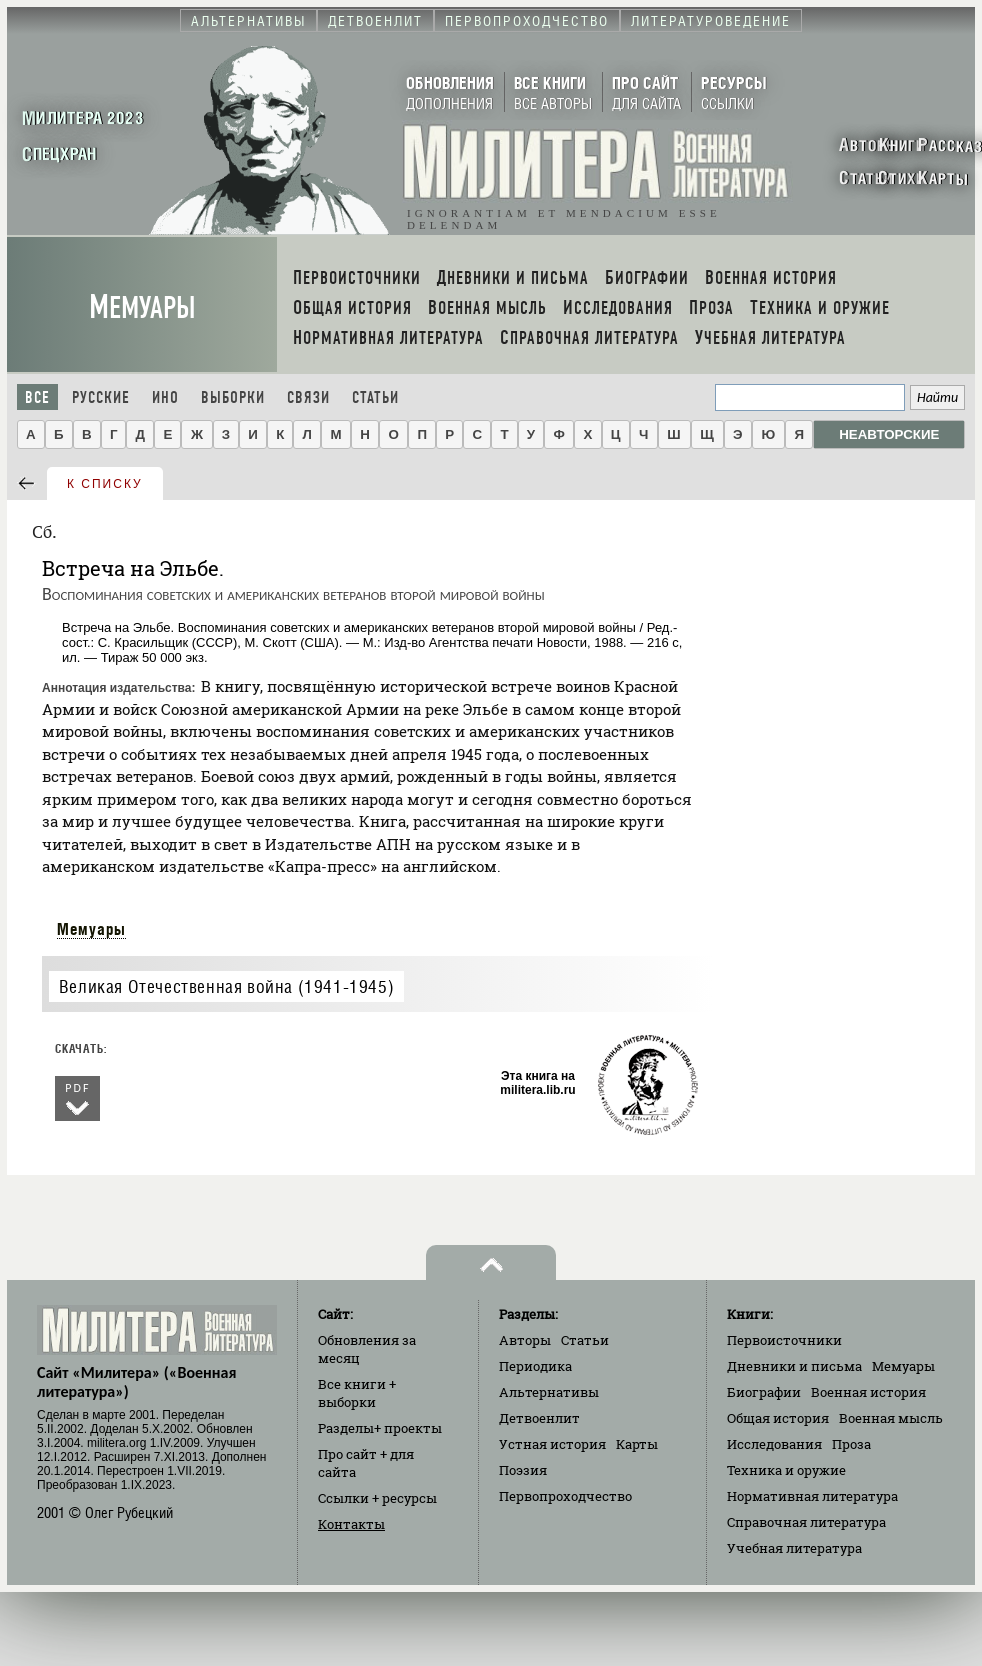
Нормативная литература (812, 1496)
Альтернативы (549, 1392)
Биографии (764, 1392)
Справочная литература (806, 1522)
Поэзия (523, 1470)
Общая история (778, 1418)
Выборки (233, 397)
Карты (637, 1444)
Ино (165, 397)
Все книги (357, 1393)
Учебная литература (794, 1548)
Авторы (525, 1340)
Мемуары (142, 307)
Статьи (375, 397)
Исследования (774, 1444)
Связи (308, 397)
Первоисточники (784, 1340)
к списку (105, 484)
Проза (851, 1444)
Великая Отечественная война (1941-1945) (226, 986)
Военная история (868, 1392)
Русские (101, 397)
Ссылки (377, 1498)
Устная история (552, 1444)
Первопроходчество (565, 1496)
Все (37, 397)
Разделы (380, 1428)
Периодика (535, 1366)
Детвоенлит (539, 1418)
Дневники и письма (794, 1366)
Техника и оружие (786, 1470)
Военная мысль (891, 1418)
